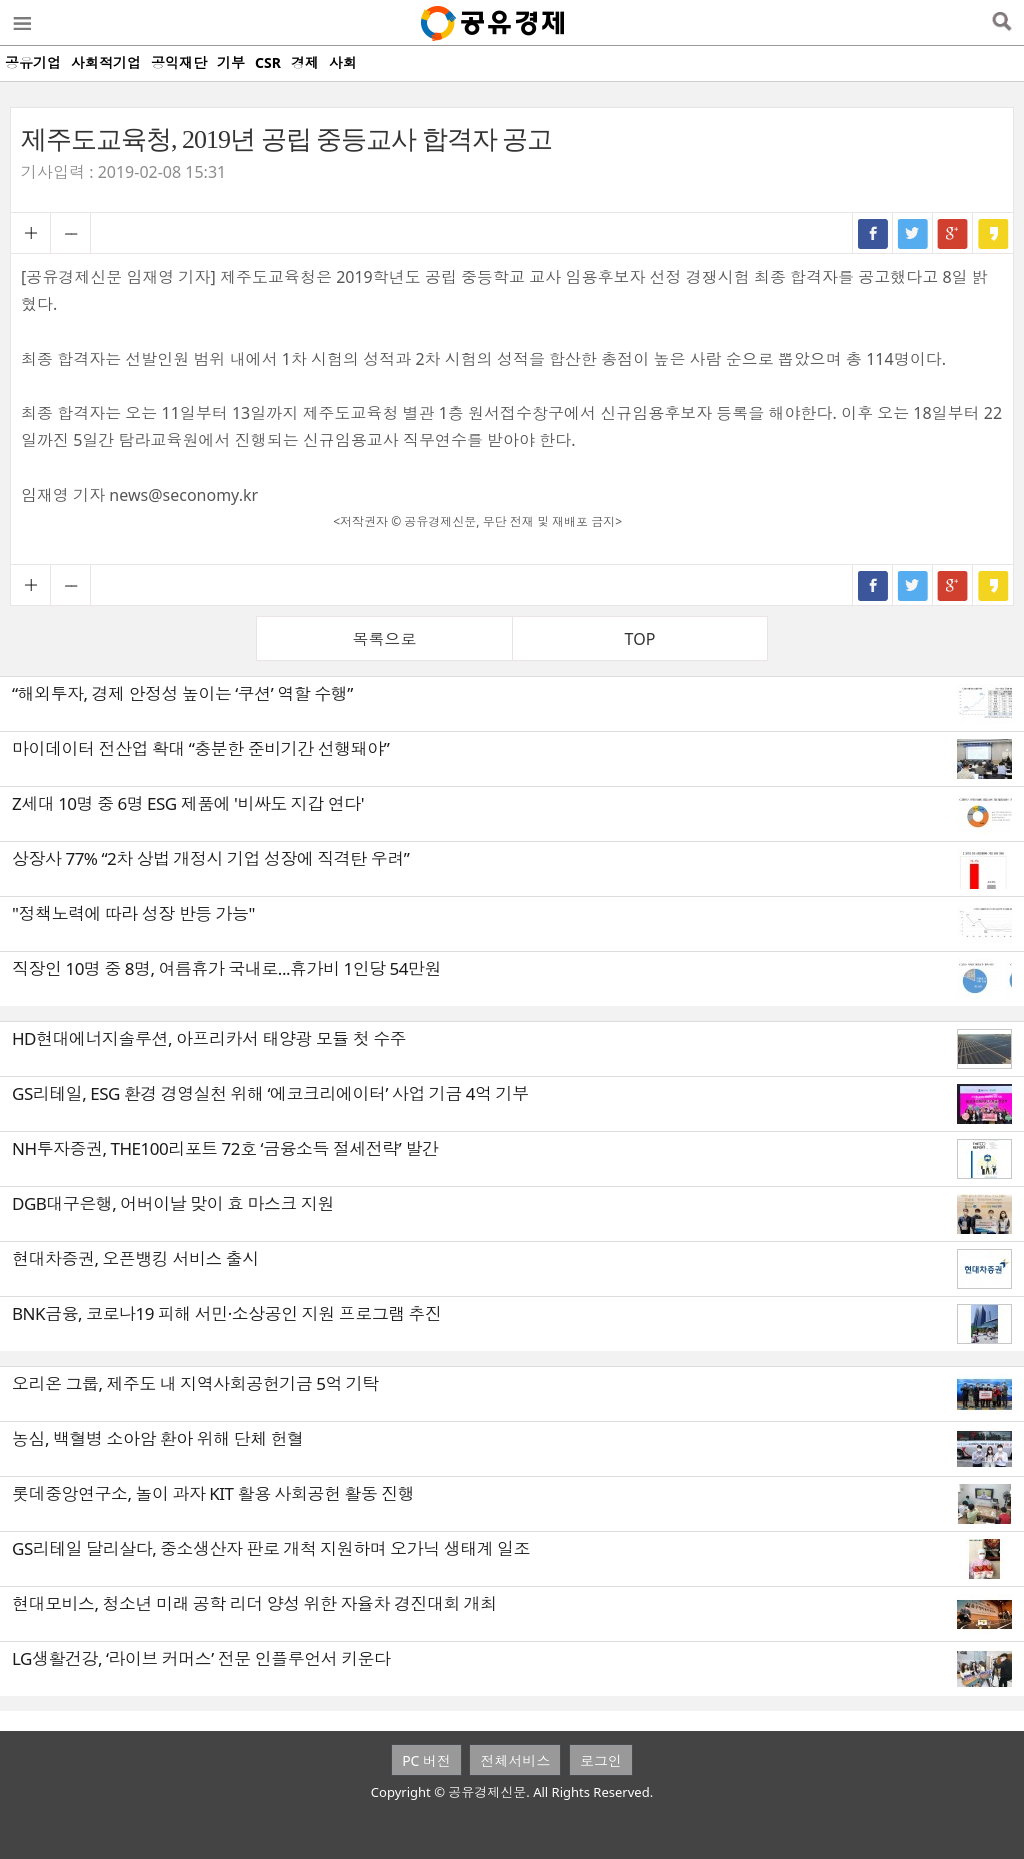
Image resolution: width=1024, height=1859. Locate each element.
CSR (268, 62)
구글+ (953, 233)
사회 (343, 62)
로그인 (601, 1760)
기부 (231, 62)
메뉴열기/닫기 (21, 23)
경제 (305, 62)
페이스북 (873, 233)
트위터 (913, 233)
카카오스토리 (993, 233)
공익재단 (179, 62)
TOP (640, 639)
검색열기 (1001, 23)
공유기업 (33, 62)
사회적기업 (106, 62)
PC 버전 (426, 1760)
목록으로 (385, 639)
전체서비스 (515, 1760)
